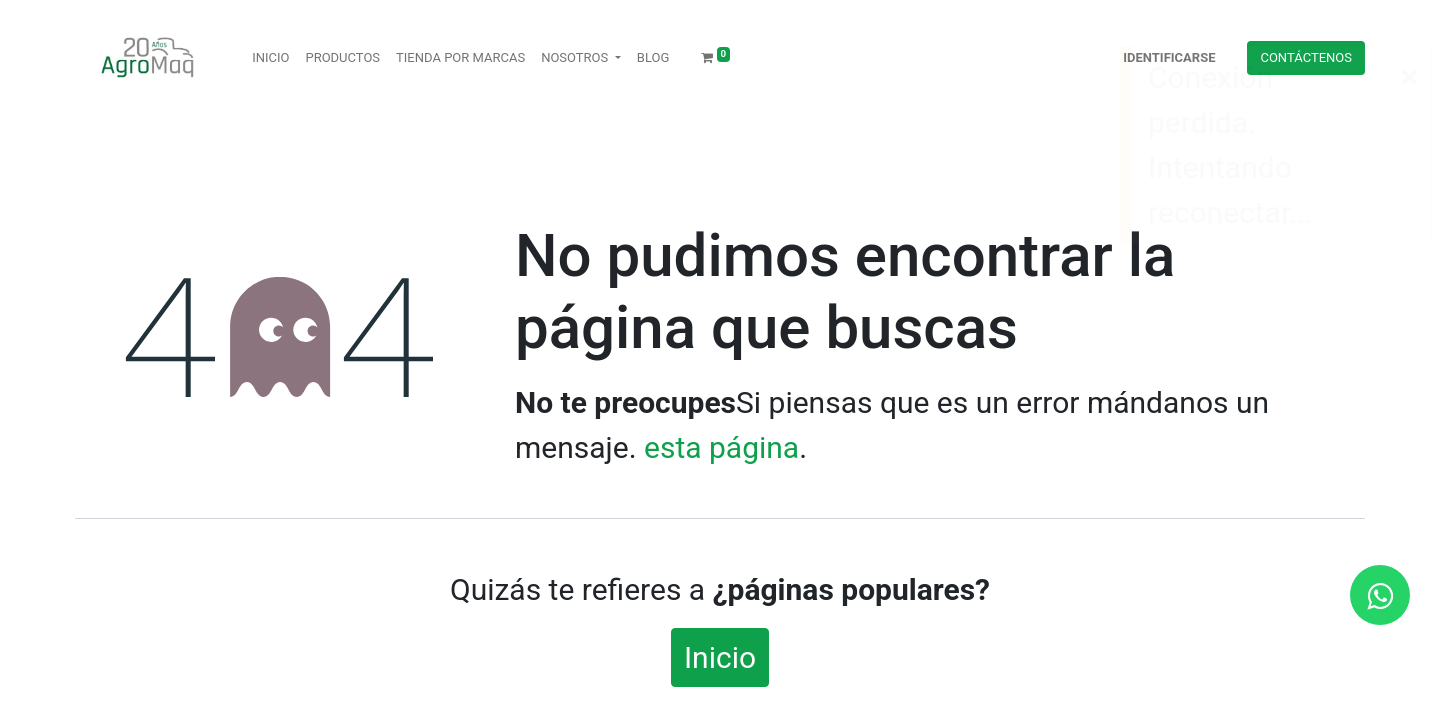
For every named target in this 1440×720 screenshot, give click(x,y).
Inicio (720, 657)
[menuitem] (270, 58)
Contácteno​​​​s (1306, 57)
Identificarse (1169, 57)
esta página (721, 447)
